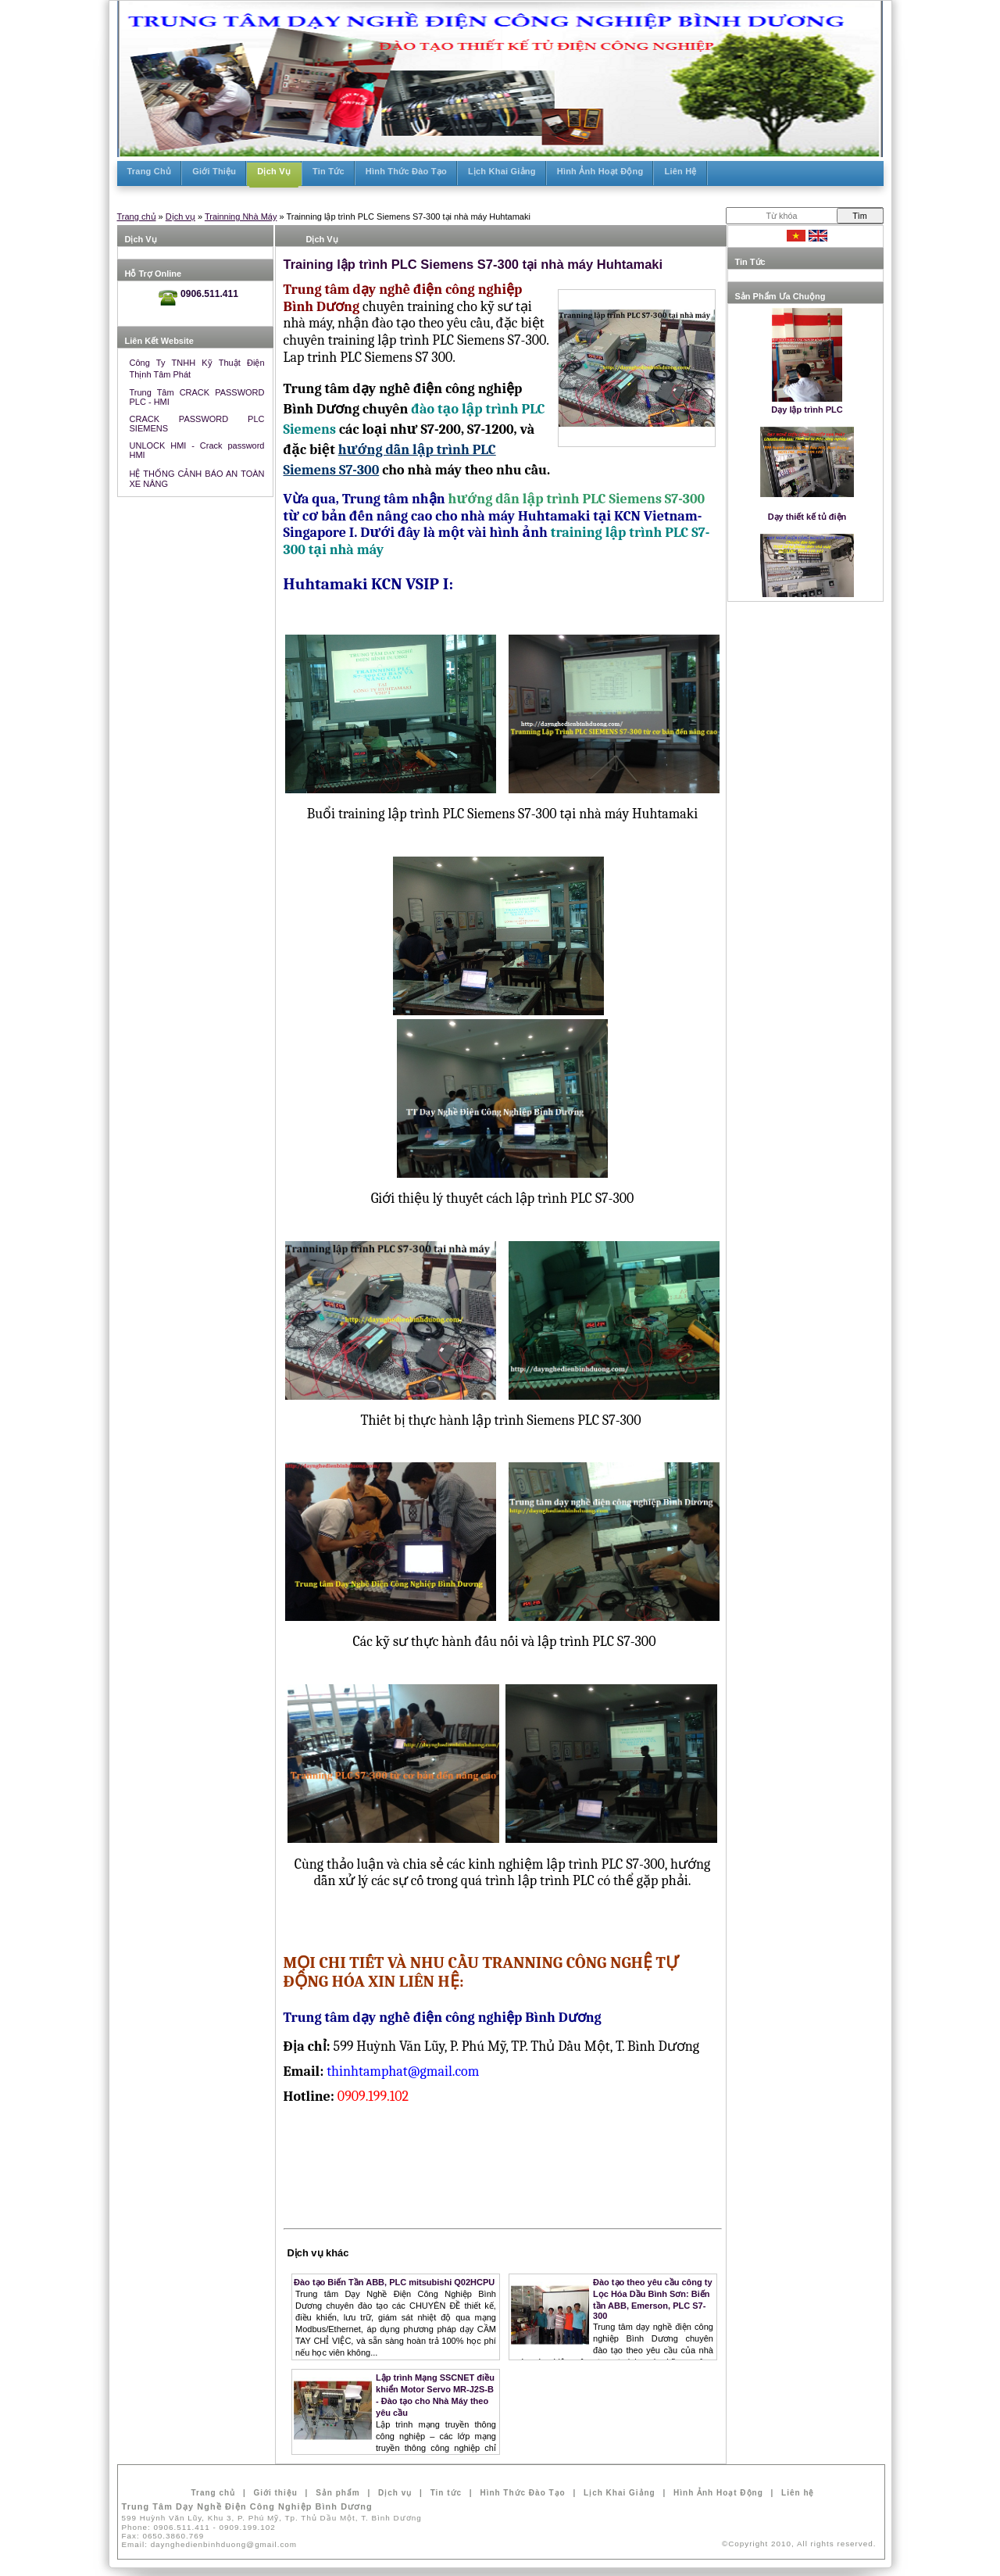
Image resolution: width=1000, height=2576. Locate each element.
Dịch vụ (180, 216)
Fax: (163, 2535)
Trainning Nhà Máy (241, 216)
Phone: (199, 2527)
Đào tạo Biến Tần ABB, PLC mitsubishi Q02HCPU (394, 2282)
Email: (210, 2544)
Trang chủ (136, 216)
